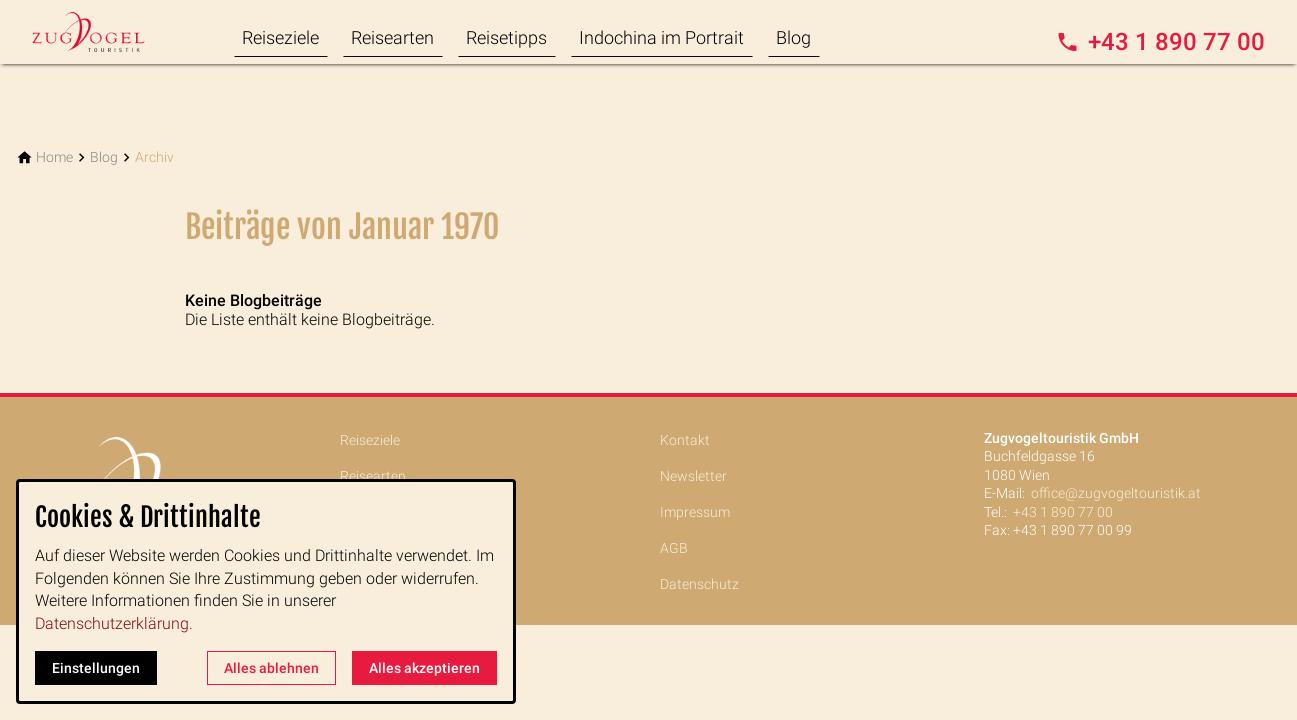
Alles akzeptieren (424, 668)
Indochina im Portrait (661, 37)
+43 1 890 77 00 (1063, 512)
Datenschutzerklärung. (114, 623)
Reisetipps (506, 37)
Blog (793, 37)
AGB (674, 548)
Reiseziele (280, 37)
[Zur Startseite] (112, 32)
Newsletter (693, 476)
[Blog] (104, 157)
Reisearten (392, 37)
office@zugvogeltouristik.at (1116, 493)
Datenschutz (699, 584)
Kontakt (685, 440)
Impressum (695, 512)
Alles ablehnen (271, 668)
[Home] (54, 157)
